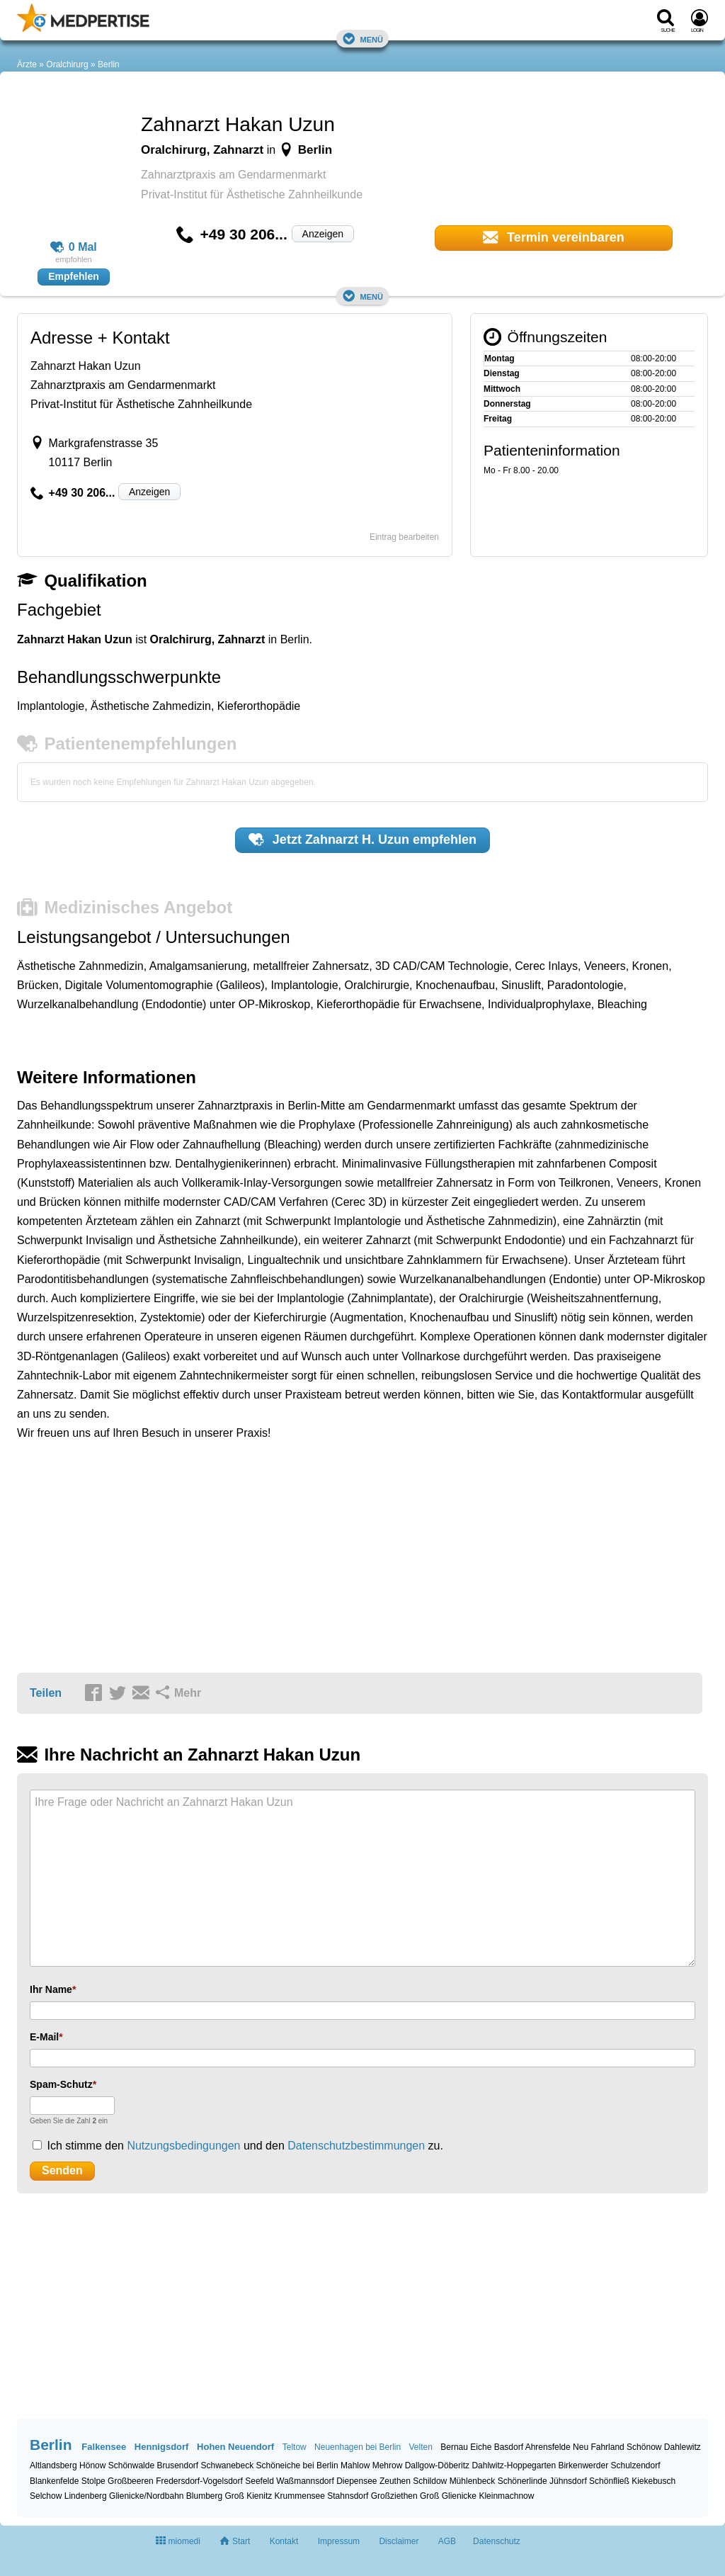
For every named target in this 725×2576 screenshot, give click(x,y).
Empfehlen (73, 276)
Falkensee (103, 2446)
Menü (362, 38)
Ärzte (27, 64)
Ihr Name (51, 1989)
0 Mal (73, 247)
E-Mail (44, 2037)
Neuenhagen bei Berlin (357, 2447)
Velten (421, 2447)
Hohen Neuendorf (235, 2446)
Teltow (294, 2447)
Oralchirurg (67, 64)
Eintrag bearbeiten (404, 537)
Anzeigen (322, 233)
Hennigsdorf (162, 2446)
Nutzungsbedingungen (183, 2146)
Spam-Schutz (61, 2084)
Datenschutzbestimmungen (356, 2146)
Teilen (46, 1693)
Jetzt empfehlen (362, 839)
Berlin (109, 64)
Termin (553, 237)
